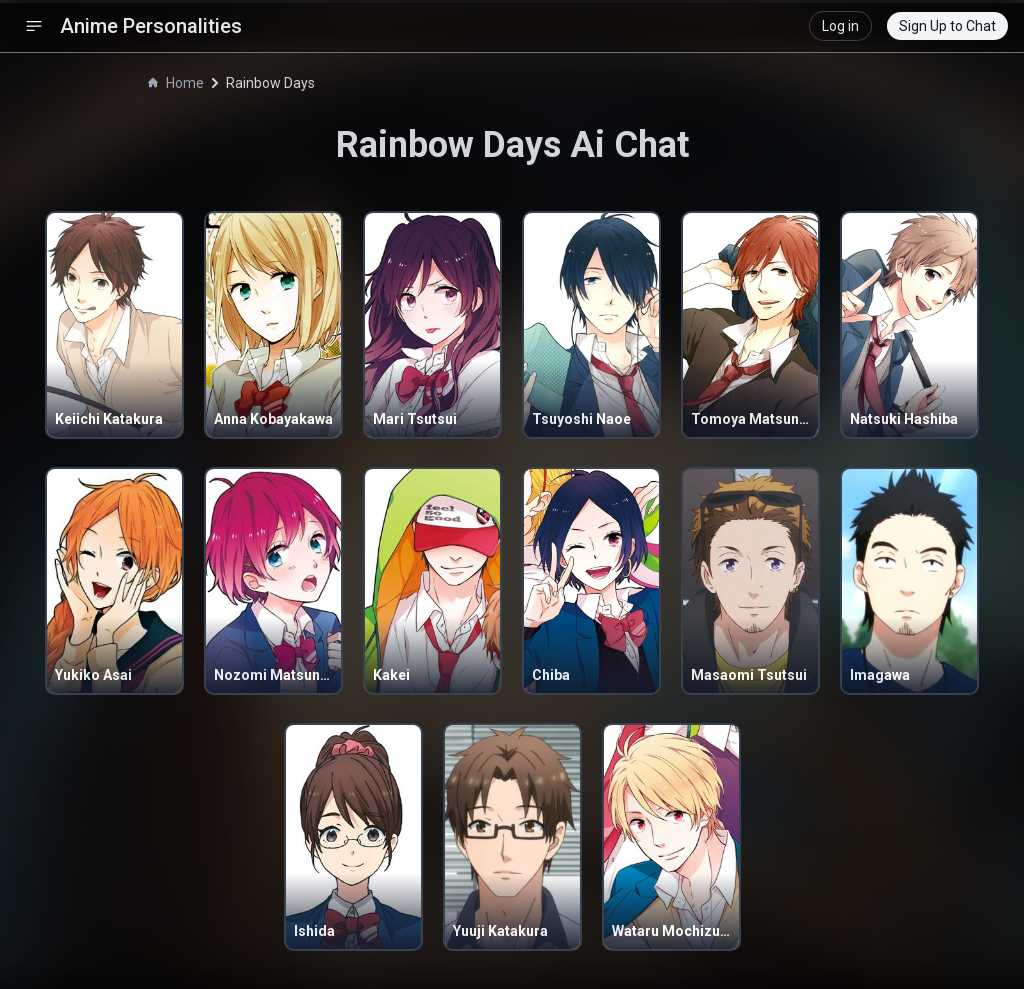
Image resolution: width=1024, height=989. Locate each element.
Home (176, 83)
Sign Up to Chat (947, 26)
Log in (840, 26)
